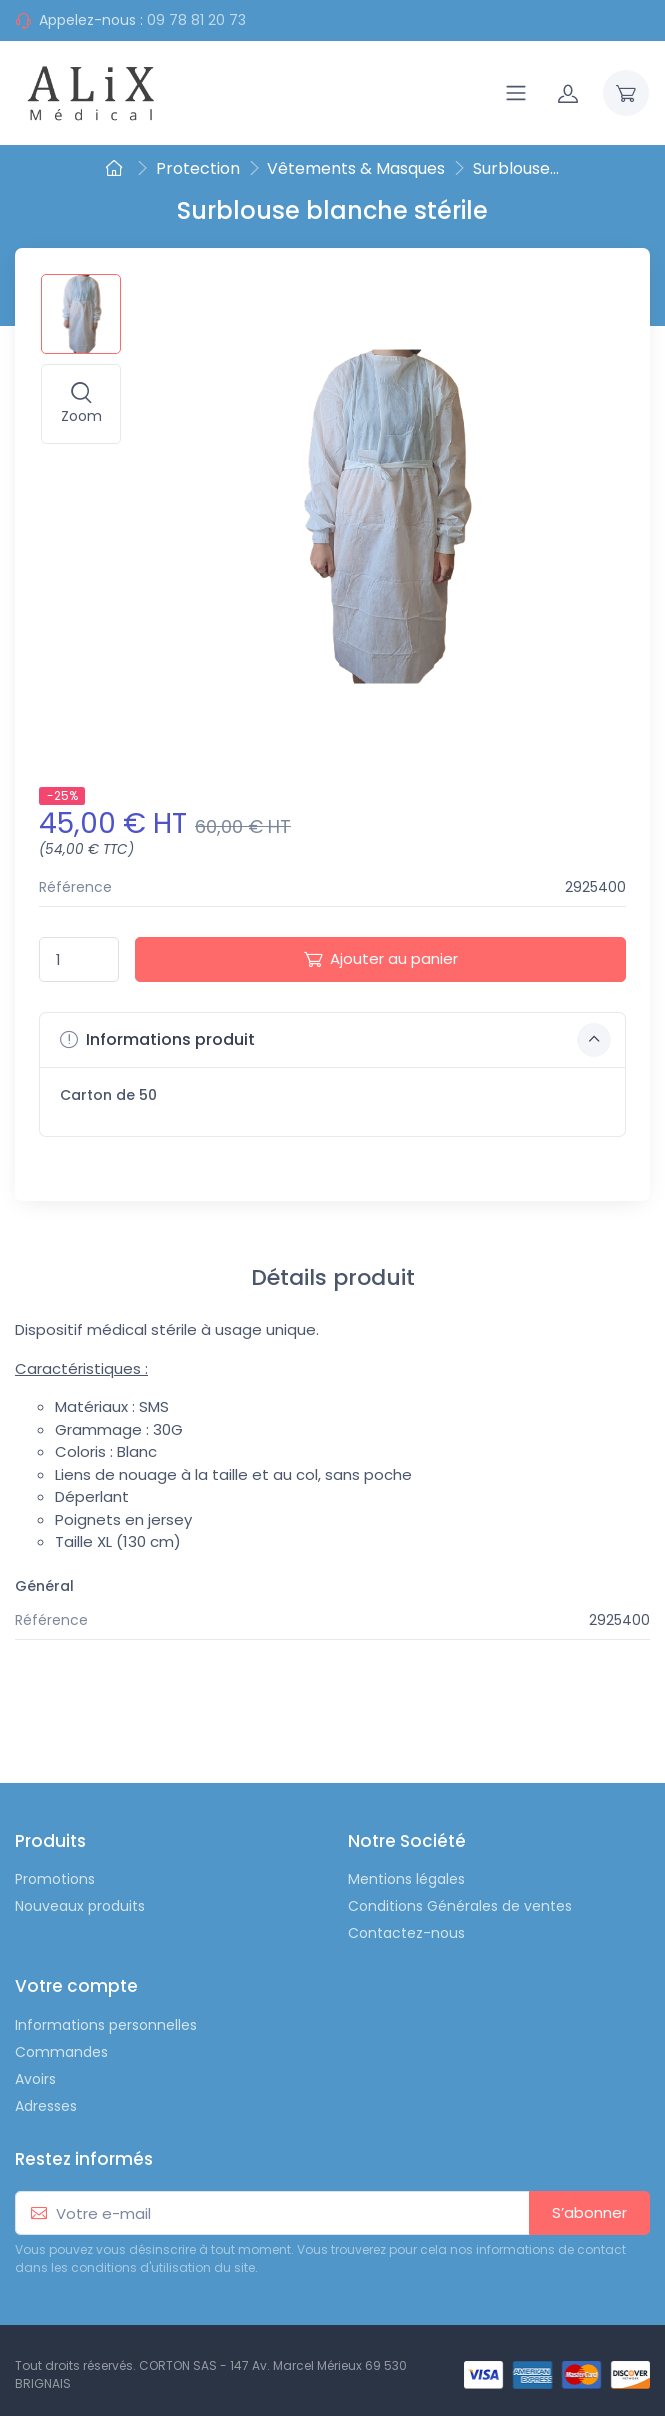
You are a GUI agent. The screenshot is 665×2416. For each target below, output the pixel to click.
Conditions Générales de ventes (460, 1906)
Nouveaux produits (80, 1906)
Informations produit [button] (335, 1040)
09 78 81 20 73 (196, 20)
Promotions (55, 1879)
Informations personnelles (106, 2025)
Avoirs (35, 2079)
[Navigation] (516, 93)
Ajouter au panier (381, 958)
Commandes (61, 2052)
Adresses (46, 2106)
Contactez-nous (406, 1933)
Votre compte (76, 1986)
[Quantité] (79, 959)
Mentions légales (406, 1879)
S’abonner (589, 2212)
